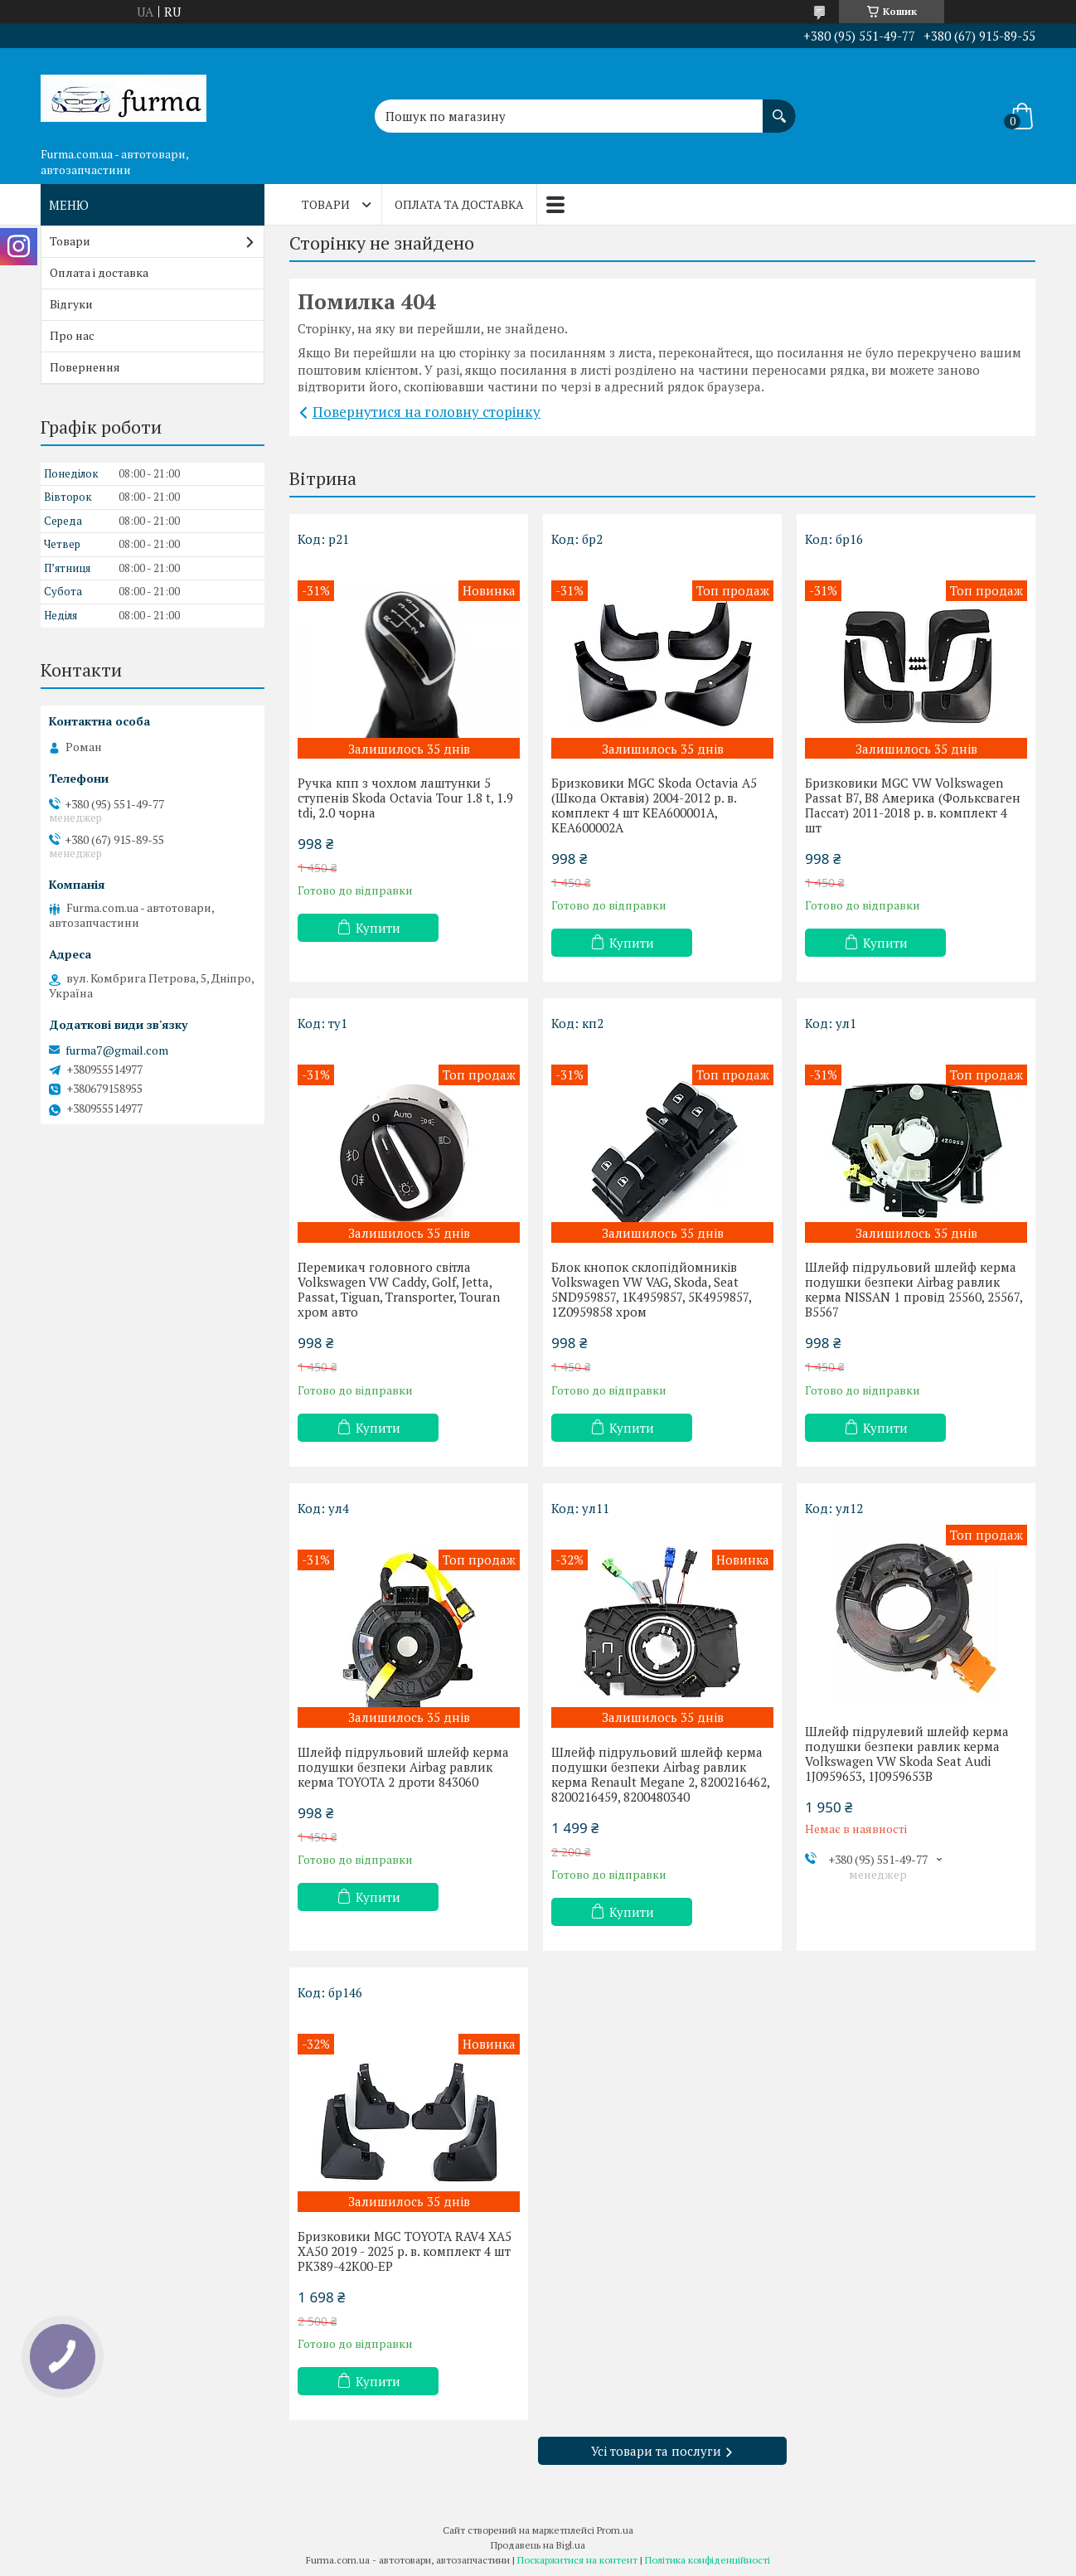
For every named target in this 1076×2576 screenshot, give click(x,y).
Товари (326, 204)
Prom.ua (615, 2530)
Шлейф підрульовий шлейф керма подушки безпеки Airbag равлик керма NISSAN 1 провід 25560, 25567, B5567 (913, 1289)
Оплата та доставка (459, 204)
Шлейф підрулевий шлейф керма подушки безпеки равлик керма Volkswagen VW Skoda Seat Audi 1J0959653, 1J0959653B (907, 1753)
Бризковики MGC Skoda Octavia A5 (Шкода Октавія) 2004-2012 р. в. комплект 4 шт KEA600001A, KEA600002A (654, 805)
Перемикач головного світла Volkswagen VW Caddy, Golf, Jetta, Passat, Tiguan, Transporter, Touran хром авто (399, 1289)
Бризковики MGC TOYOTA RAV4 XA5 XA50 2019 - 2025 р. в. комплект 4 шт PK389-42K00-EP (404, 2251)
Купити (378, 927)
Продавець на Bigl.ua (538, 2545)
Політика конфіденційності (707, 2560)
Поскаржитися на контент (577, 2560)
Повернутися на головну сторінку (426, 411)
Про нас (72, 335)
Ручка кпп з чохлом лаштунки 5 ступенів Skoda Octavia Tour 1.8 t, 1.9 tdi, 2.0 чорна (405, 797)
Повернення (85, 367)
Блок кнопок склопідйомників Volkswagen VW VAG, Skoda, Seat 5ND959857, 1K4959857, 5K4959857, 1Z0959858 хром (651, 1289)
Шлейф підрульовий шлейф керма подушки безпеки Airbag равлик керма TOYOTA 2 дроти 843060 (403, 1766)
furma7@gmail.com (116, 1050)
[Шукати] (779, 107)
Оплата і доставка (99, 272)
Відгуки (71, 304)
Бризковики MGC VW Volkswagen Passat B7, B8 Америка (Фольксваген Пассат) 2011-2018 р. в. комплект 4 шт (912, 805)
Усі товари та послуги (656, 2451)
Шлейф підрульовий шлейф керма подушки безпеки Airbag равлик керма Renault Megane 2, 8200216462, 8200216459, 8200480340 (660, 1774)
